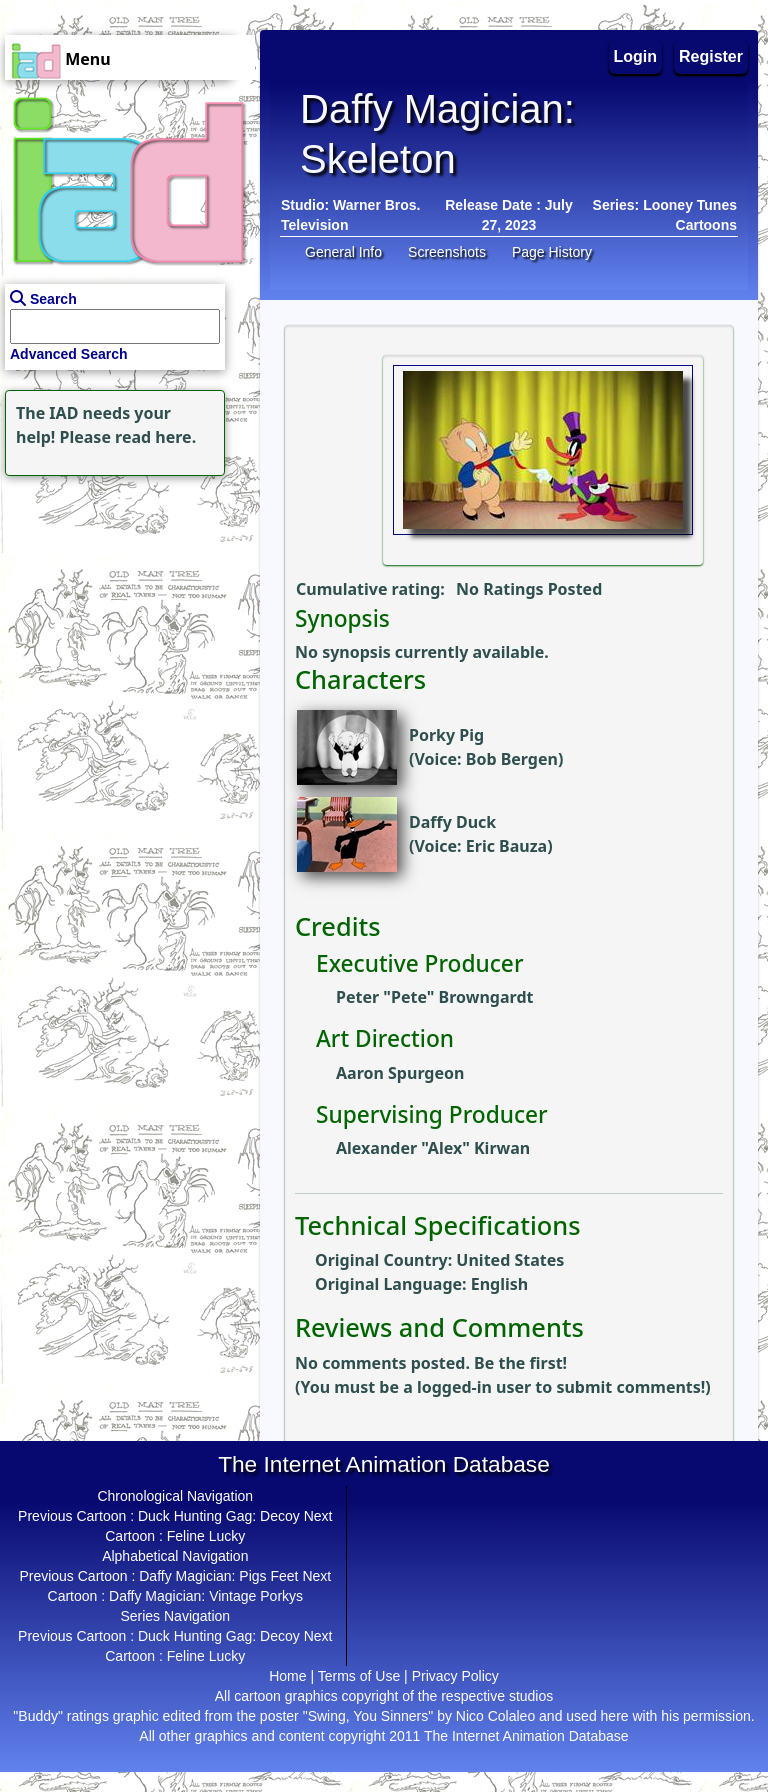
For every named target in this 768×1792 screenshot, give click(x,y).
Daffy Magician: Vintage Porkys (206, 1596)
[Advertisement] (125, 606)
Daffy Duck (452, 822)
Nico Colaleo (495, 1716)
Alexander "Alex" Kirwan (433, 1148)
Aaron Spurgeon (400, 1073)
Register (711, 56)
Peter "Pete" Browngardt (434, 997)
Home (287, 1676)
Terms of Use (359, 1676)
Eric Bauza (506, 846)
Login (636, 56)
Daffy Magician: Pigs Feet (218, 1576)
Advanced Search (69, 354)
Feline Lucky (206, 1536)
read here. (155, 437)
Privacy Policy (455, 1676)
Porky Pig (446, 735)
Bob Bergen (512, 759)
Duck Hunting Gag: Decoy (219, 1516)
